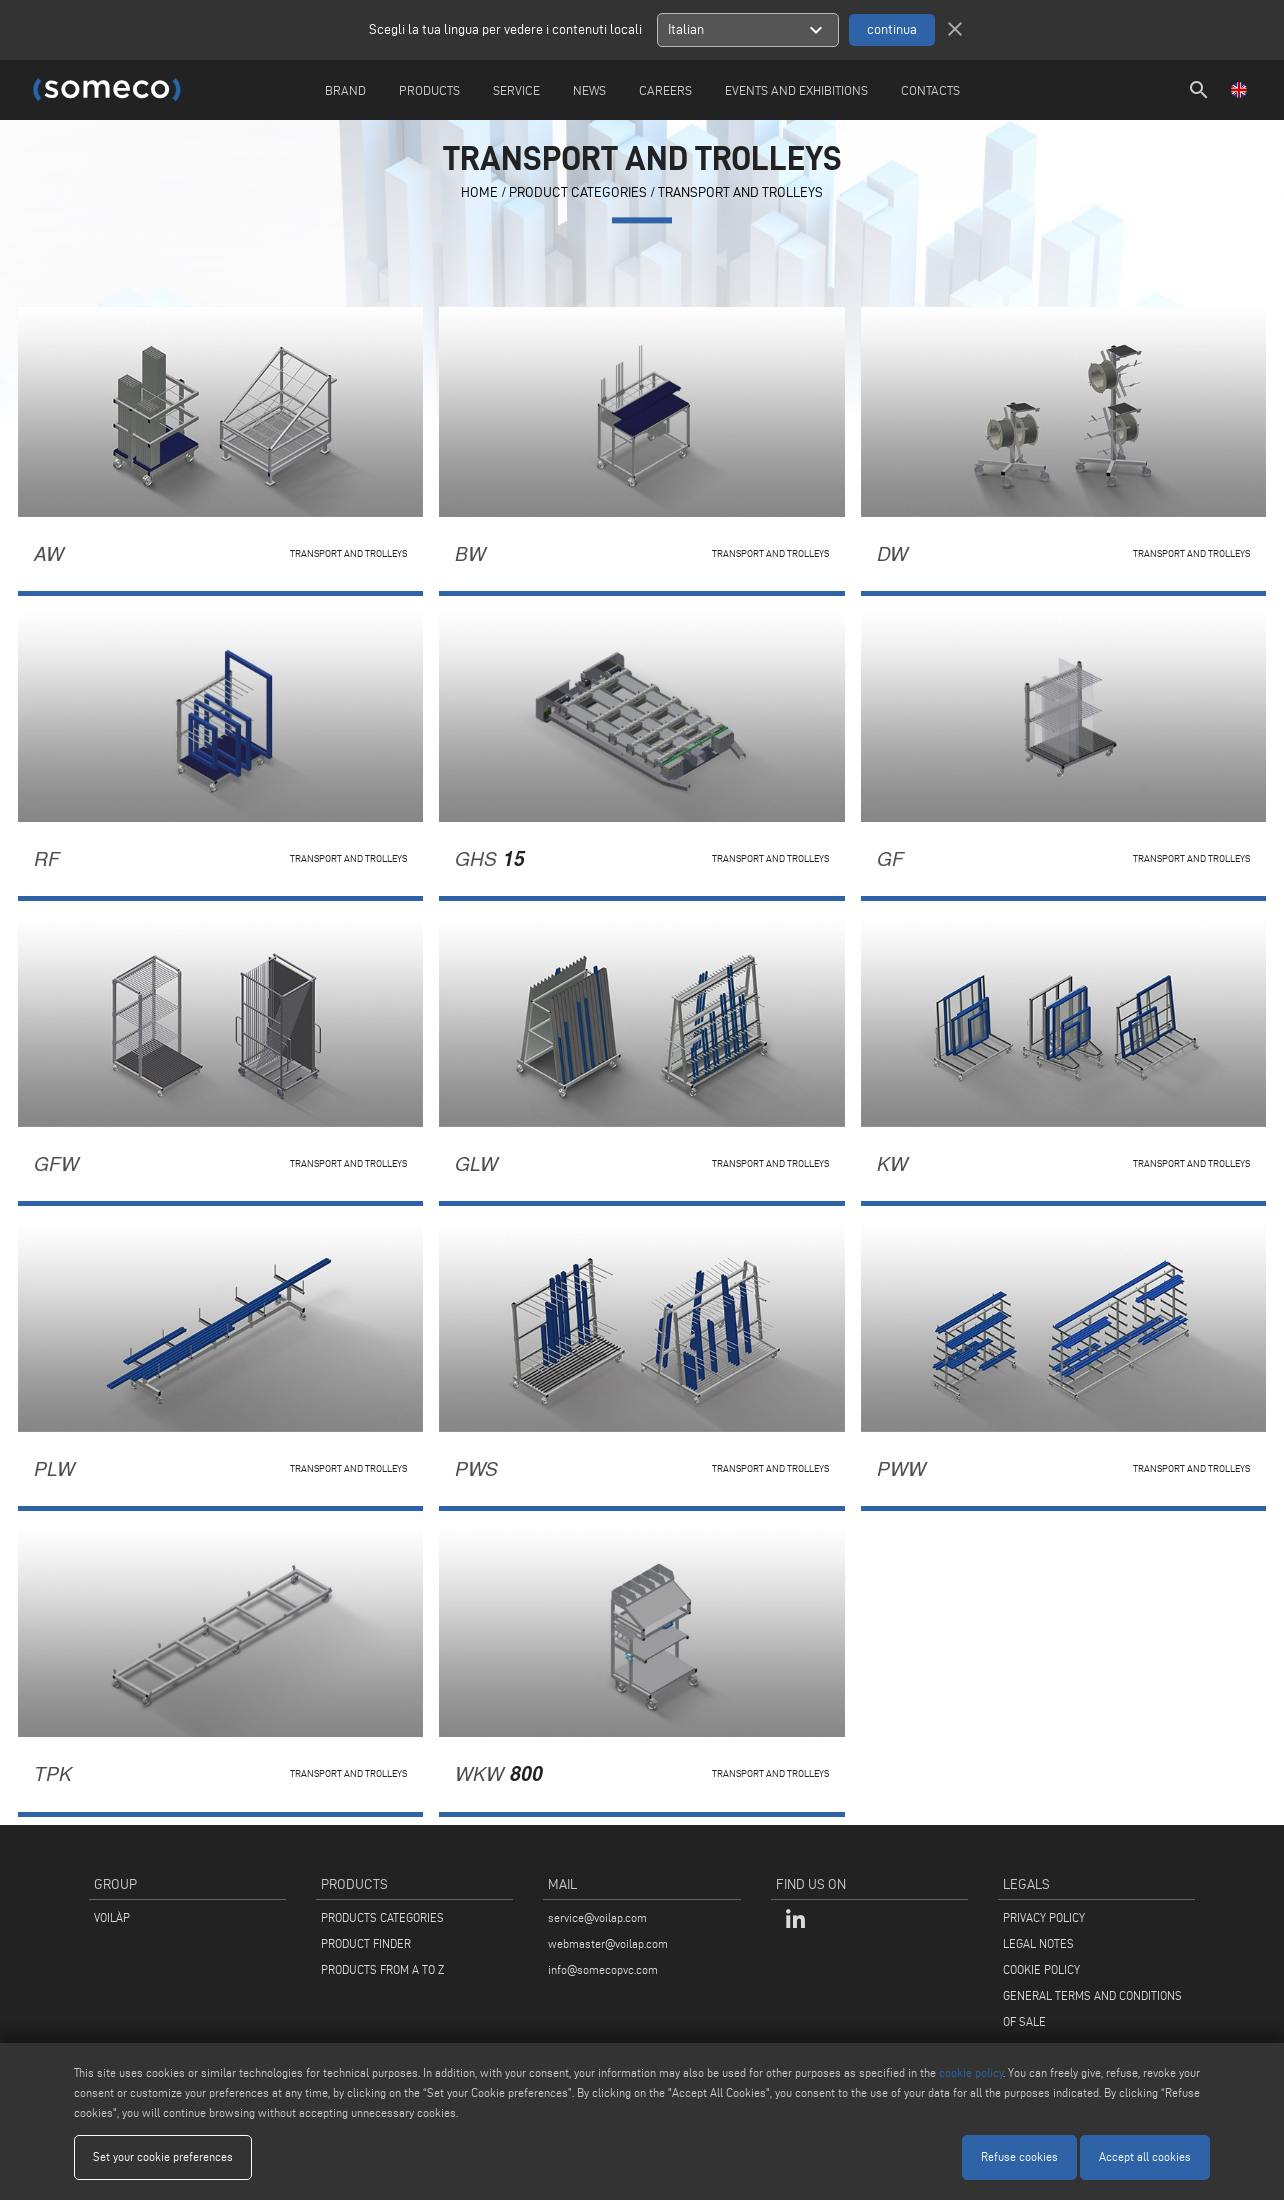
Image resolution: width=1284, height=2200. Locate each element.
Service (516, 90)
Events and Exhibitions (796, 90)
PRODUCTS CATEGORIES (382, 1917)
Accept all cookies (1145, 2156)
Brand (345, 90)
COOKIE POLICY (1041, 1969)
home (479, 192)
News (589, 90)
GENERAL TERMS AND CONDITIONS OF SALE (1092, 2008)
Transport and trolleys (740, 192)
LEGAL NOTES (1038, 1943)
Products (429, 90)
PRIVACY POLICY (1044, 1917)
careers (665, 90)
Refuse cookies (1019, 2156)
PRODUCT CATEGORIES (578, 192)
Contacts (930, 90)
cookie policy (971, 2072)
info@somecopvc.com (603, 1969)
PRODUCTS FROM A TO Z (382, 1969)
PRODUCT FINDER (366, 1943)
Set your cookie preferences (163, 2156)
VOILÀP (112, 1917)
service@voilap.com (597, 1917)
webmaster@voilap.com (608, 1943)
